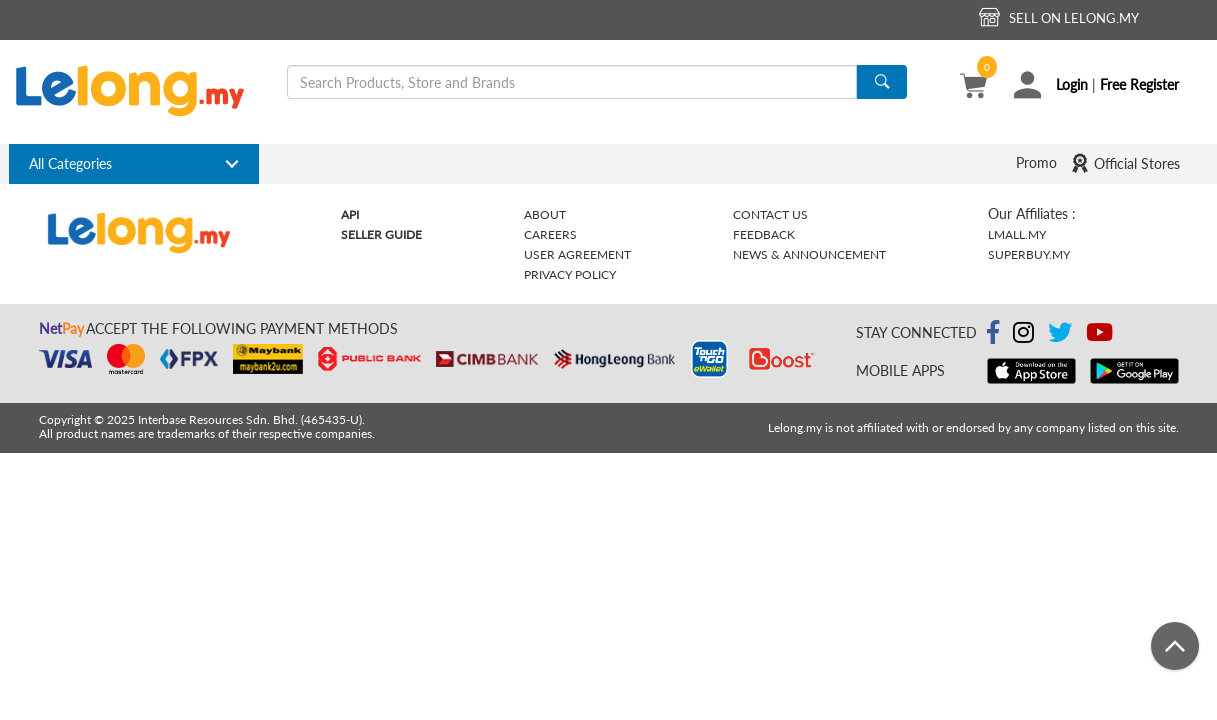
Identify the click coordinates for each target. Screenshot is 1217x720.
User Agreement (577, 254)
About (545, 214)
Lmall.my (1017, 234)
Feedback (764, 234)
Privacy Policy (570, 274)
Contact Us (770, 214)
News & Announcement (809, 254)
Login (1072, 84)
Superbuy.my (1029, 254)
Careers (550, 234)
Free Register (1139, 84)
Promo (1036, 162)
